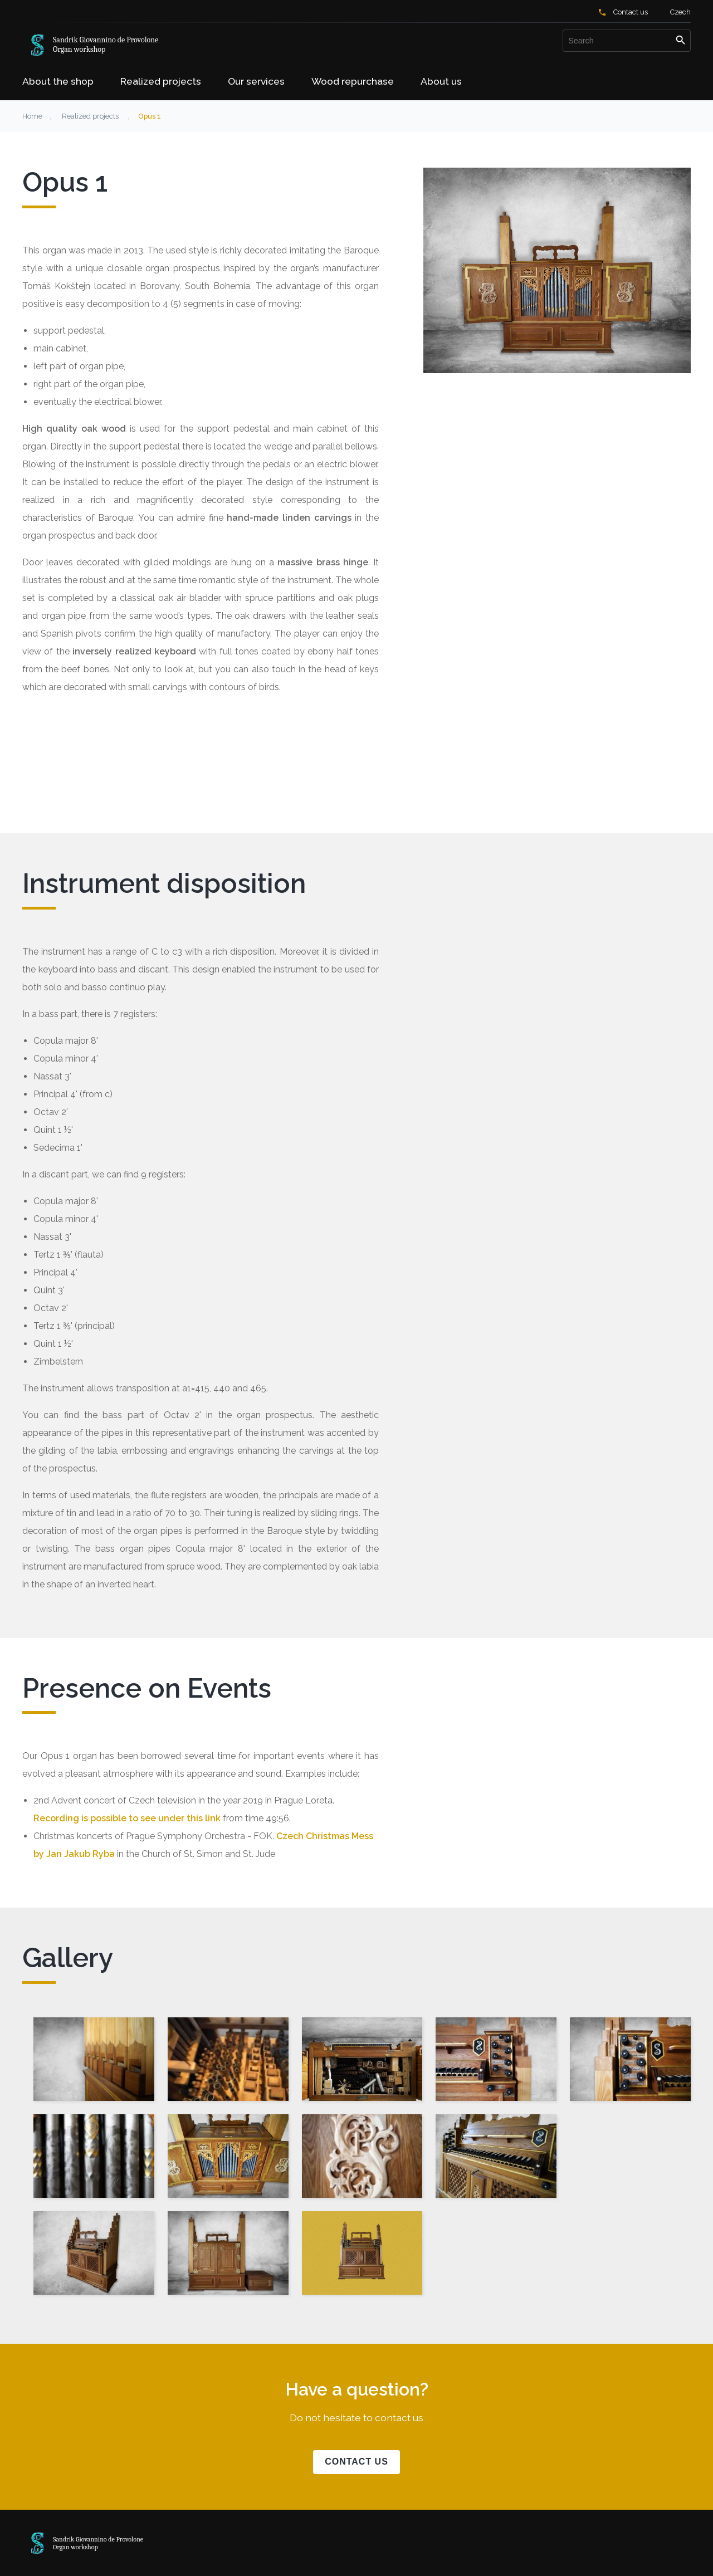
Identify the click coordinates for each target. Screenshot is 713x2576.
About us (441, 81)
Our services (256, 81)
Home (32, 116)
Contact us (630, 12)
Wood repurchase (352, 81)
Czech (680, 12)
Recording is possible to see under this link (127, 1818)
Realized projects (160, 81)
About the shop (58, 81)
